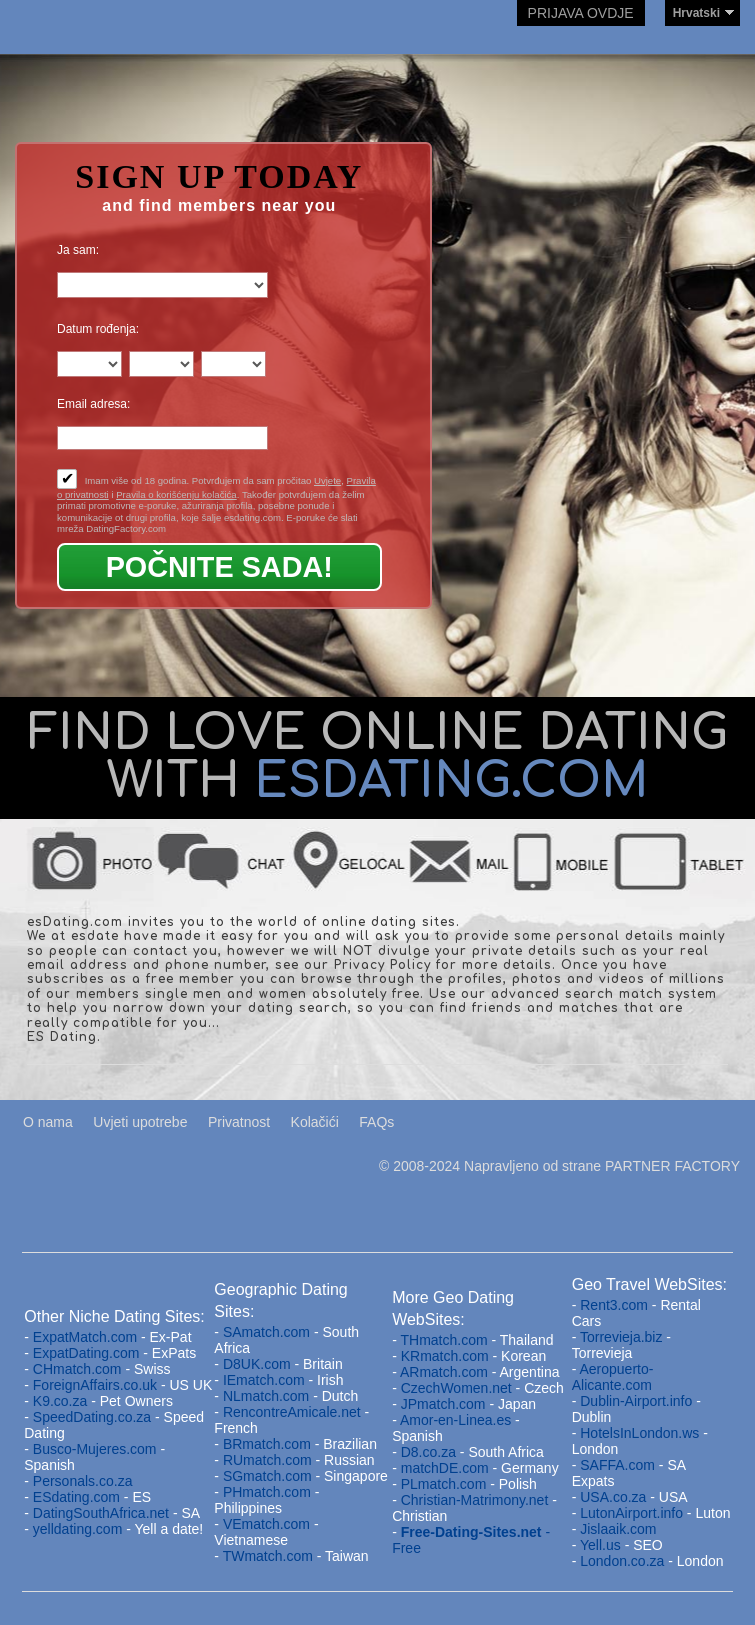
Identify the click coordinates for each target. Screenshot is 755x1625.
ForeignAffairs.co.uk (97, 1385)
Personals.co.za (83, 1481)
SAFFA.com (617, 1465)
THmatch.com (443, 1340)
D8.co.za (430, 1452)
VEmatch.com (268, 1524)
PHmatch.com (269, 1492)
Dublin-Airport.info (636, 1401)
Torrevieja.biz (621, 1337)
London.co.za (622, 1561)
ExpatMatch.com (85, 1337)
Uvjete (327, 480)
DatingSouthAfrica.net (101, 1513)
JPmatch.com (443, 1404)
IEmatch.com (264, 1380)
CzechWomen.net (456, 1388)
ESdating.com (76, 1497)
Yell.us (600, 1545)
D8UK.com (257, 1364)
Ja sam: (78, 250)
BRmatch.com (267, 1444)
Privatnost (239, 1122)
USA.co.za (613, 1497)
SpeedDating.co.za (92, 1417)
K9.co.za (62, 1401)
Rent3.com (614, 1305)
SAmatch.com (266, 1332)
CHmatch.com (79, 1369)
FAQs (376, 1122)
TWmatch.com (268, 1556)
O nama (48, 1122)
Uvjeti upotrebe (140, 1122)
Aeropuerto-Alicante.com (613, 1377)
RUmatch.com (269, 1460)
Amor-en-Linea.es (455, 1420)
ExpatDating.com (86, 1353)
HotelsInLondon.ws (639, 1433)
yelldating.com (78, 1529)
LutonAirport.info (631, 1513)
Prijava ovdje (581, 13)
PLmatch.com (445, 1484)
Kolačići (315, 1122)
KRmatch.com (445, 1356)
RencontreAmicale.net (292, 1412)
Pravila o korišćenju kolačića (176, 494)
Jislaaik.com (618, 1529)
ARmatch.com (444, 1372)
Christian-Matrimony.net (475, 1500)
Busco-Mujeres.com (95, 1449)
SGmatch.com (269, 1476)
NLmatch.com (266, 1396)
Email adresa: (93, 404)
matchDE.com (447, 1468)
